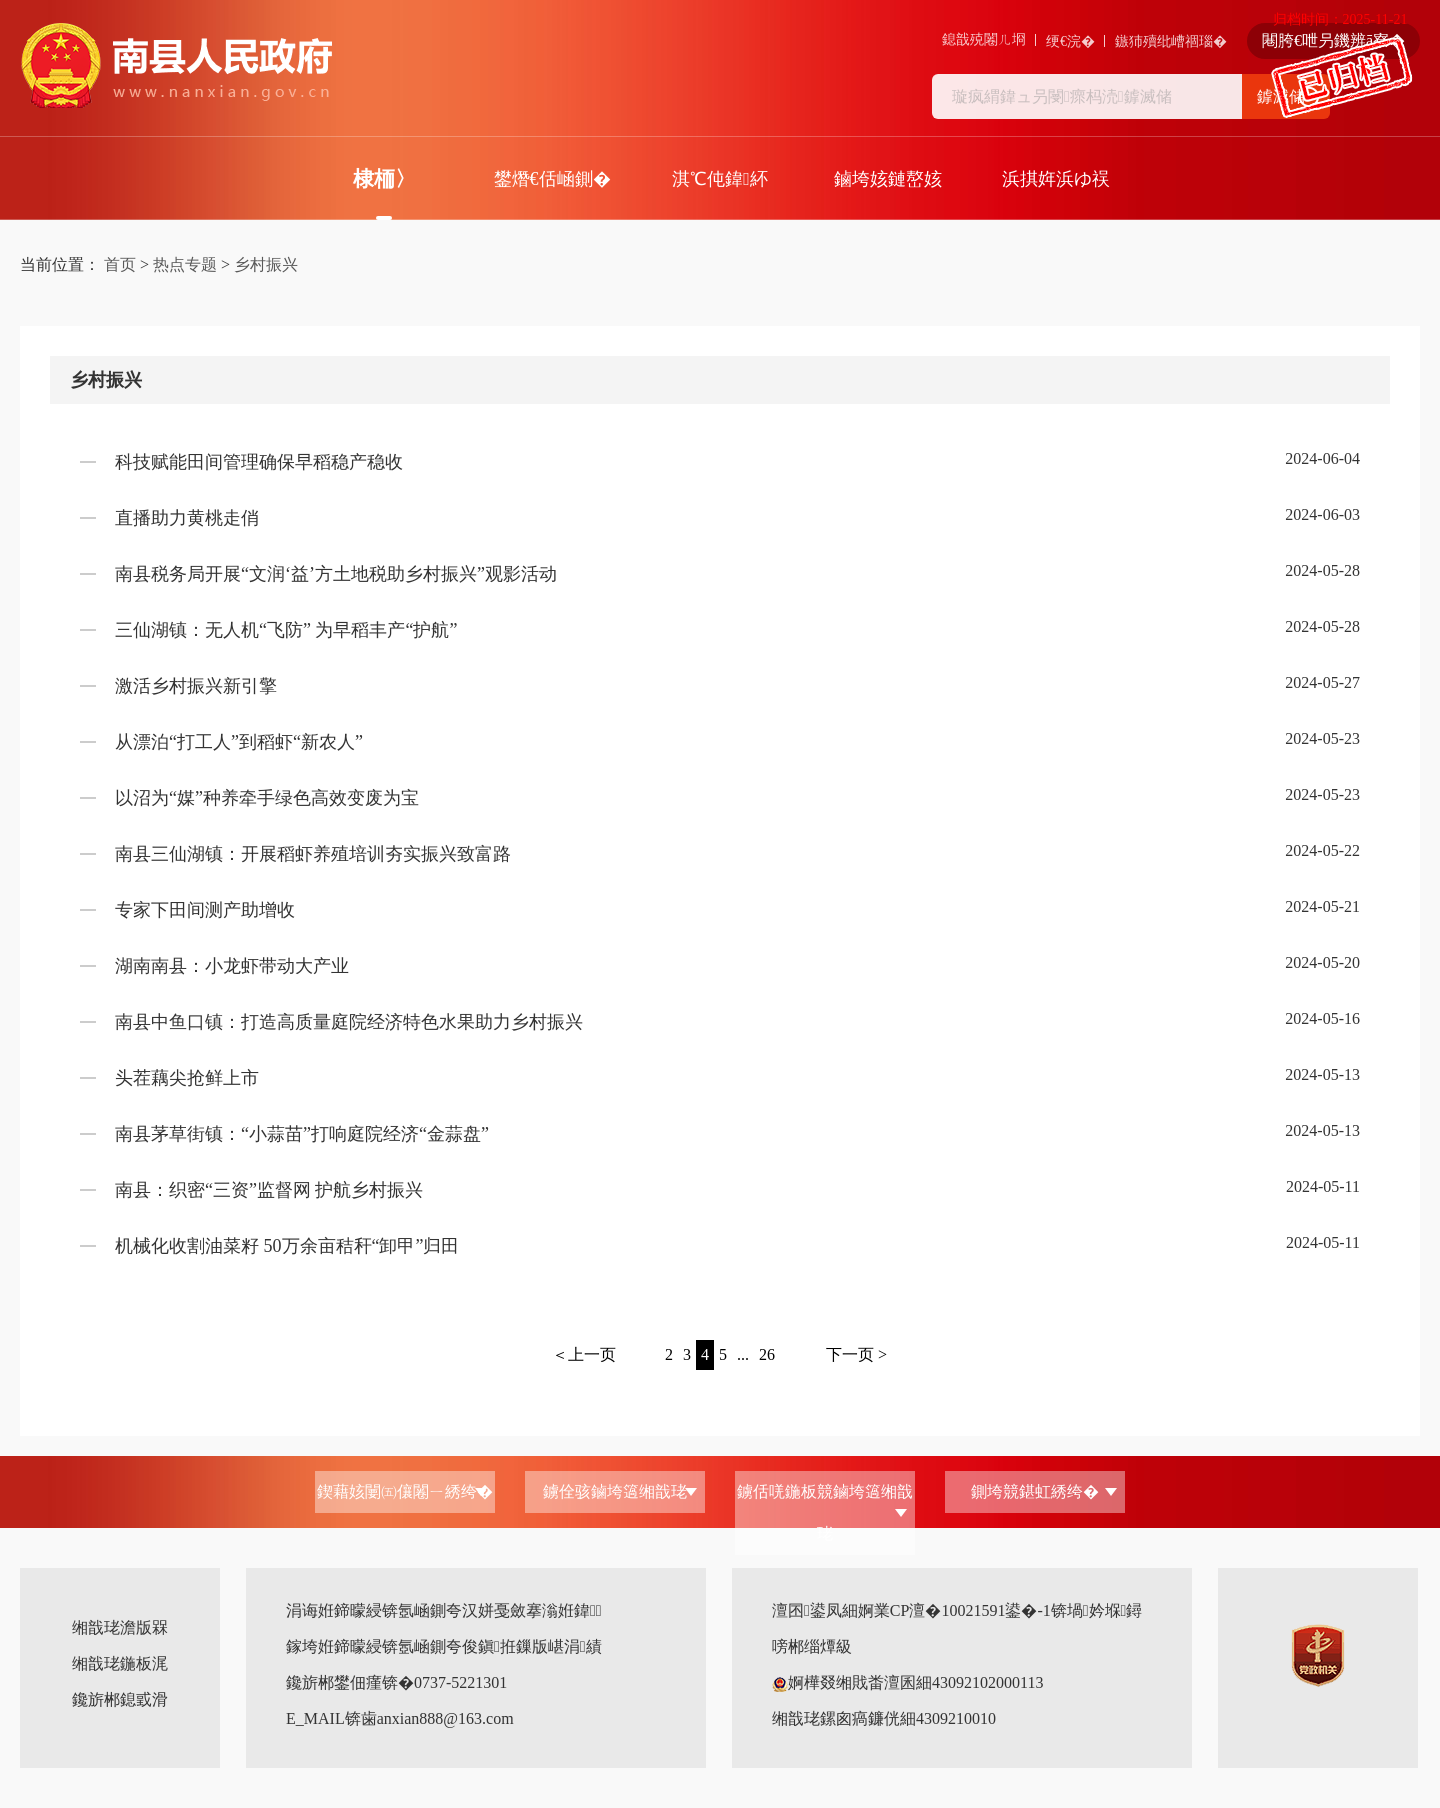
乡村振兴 (266, 264)
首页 (120, 264)
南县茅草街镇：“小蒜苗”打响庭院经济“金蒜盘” (302, 1134)
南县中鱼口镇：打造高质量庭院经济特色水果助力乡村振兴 (349, 1022)
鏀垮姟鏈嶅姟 (888, 179)
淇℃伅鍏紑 (720, 179)
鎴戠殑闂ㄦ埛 (984, 39)
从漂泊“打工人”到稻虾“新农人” (239, 742)
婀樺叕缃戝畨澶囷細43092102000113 (907, 1682)
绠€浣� (1070, 41)
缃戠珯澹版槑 (120, 1627)
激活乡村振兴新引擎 (196, 686)
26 (767, 1354)
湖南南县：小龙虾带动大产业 (232, 966)
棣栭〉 (384, 179)
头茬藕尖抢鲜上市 (187, 1078)
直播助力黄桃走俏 (187, 518)
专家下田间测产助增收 (205, 910)
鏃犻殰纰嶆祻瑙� (1171, 41)
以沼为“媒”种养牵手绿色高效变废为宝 (267, 798)
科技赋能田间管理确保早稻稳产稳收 (259, 462)
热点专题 (185, 264)
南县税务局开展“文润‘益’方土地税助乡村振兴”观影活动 (336, 574)
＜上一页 (584, 1354)
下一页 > (856, 1354)
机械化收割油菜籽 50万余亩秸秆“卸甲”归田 (287, 1246)
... (743, 1354)
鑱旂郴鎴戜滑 (120, 1699)
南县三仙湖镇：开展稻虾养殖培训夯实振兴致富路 (313, 854)
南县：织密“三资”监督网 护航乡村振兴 (269, 1190)
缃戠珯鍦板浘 (120, 1663)
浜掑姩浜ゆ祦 (1056, 179)
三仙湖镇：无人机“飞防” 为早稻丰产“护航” (286, 630)
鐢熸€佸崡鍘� (552, 179)
